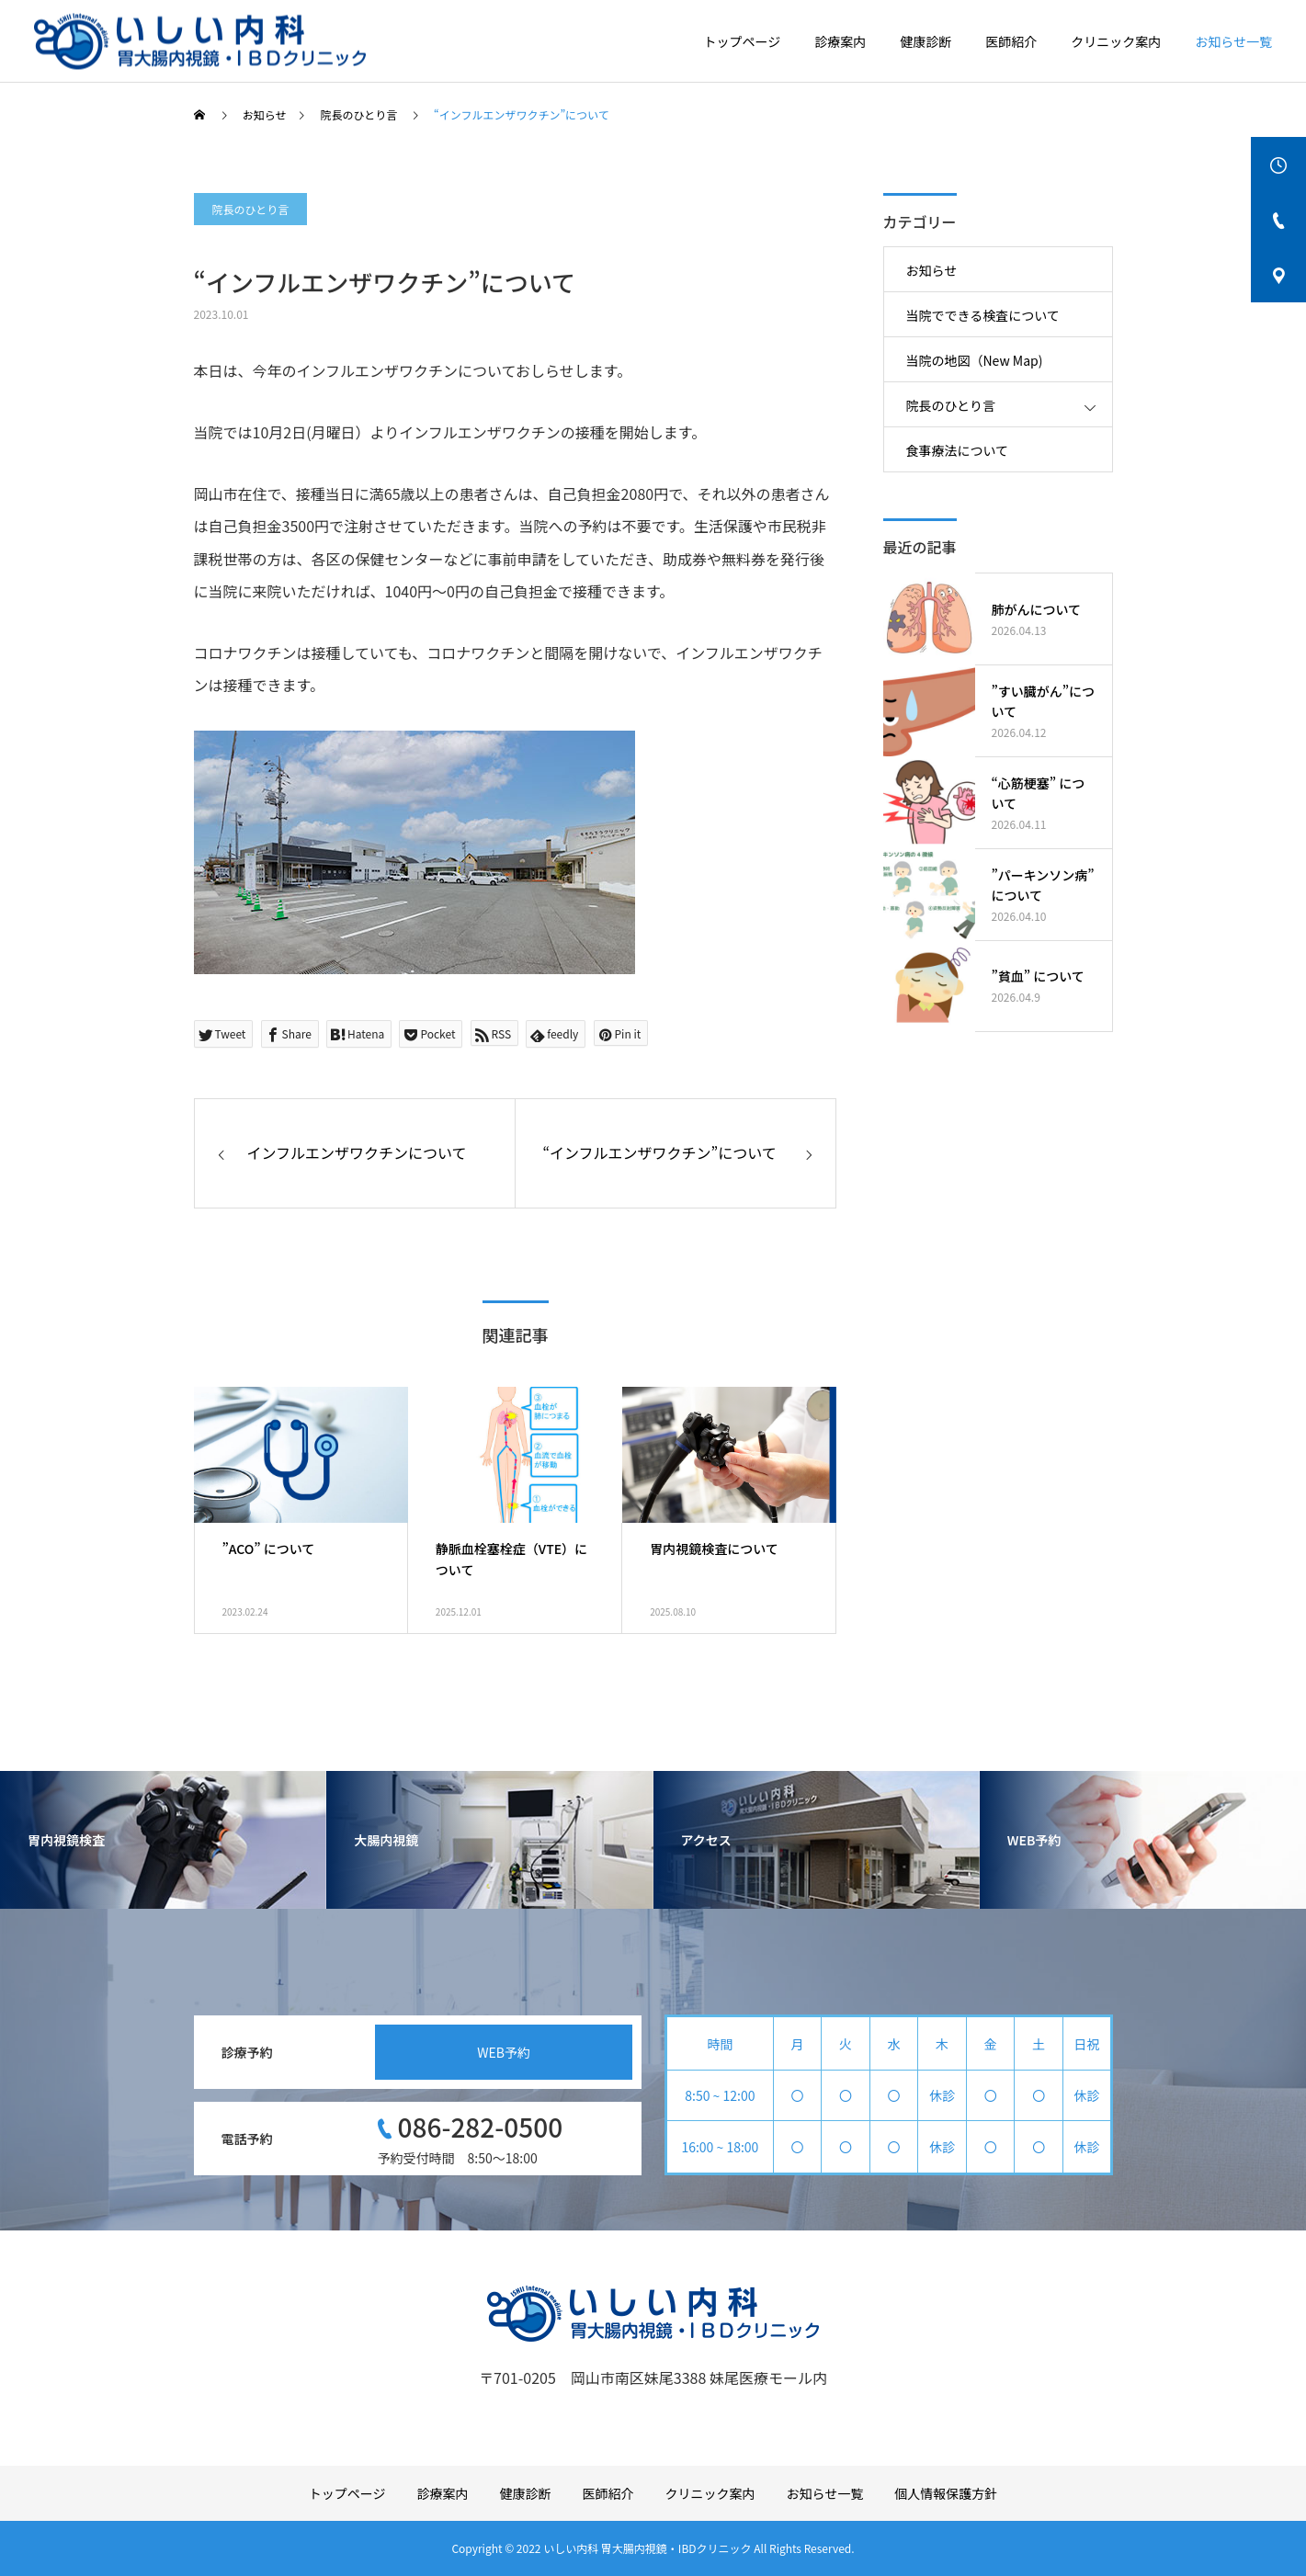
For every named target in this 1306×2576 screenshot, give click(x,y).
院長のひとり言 (251, 209)
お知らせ (932, 270)
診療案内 (840, 41)
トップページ (742, 41)
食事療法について (957, 450)
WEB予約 (503, 2052)
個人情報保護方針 (945, 2493)
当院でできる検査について (983, 315)
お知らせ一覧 (1233, 41)
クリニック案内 (1116, 41)
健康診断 (925, 41)
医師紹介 (1011, 41)
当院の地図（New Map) (974, 360)
